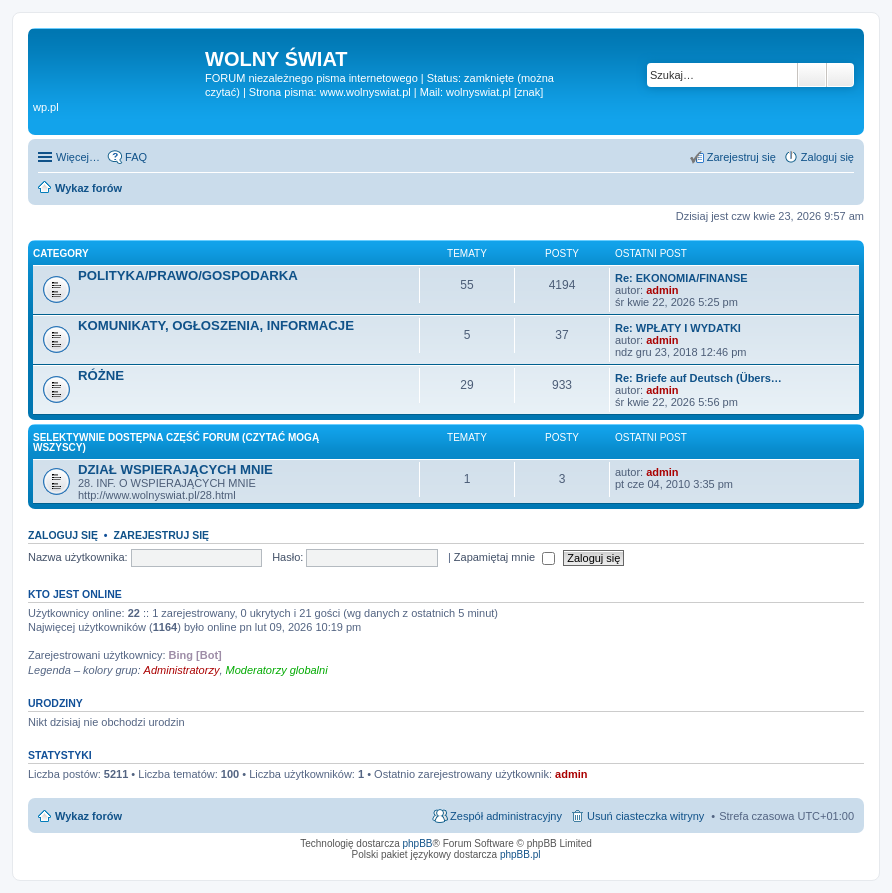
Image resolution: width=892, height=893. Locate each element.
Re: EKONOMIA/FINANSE (681, 278)
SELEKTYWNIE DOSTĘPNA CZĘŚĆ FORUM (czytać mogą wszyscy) (176, 442)
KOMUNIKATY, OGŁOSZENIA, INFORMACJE (216, 325)
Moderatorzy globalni (277, 670)
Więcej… (78, 157)
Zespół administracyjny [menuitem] (506, 816)
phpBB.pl (520, 854)
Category (61, 253)
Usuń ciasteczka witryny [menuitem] (645, 816)
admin (662, 290)
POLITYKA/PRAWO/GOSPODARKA (188, 275)
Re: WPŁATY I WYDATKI (678, 328)
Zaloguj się (63, 535)
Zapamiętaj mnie (504, 557)
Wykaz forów (88, 816)
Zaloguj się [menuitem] (827, 157)
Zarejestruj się (161, 535)
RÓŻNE (101, 375)
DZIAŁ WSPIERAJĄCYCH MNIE (175, 469)
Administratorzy (182, 670)
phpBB (418, 843)
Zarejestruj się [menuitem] (741, 157)
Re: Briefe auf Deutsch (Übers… (698, 378)
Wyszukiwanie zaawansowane (840, 75)
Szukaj (812, 75)
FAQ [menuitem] (136, 157)
